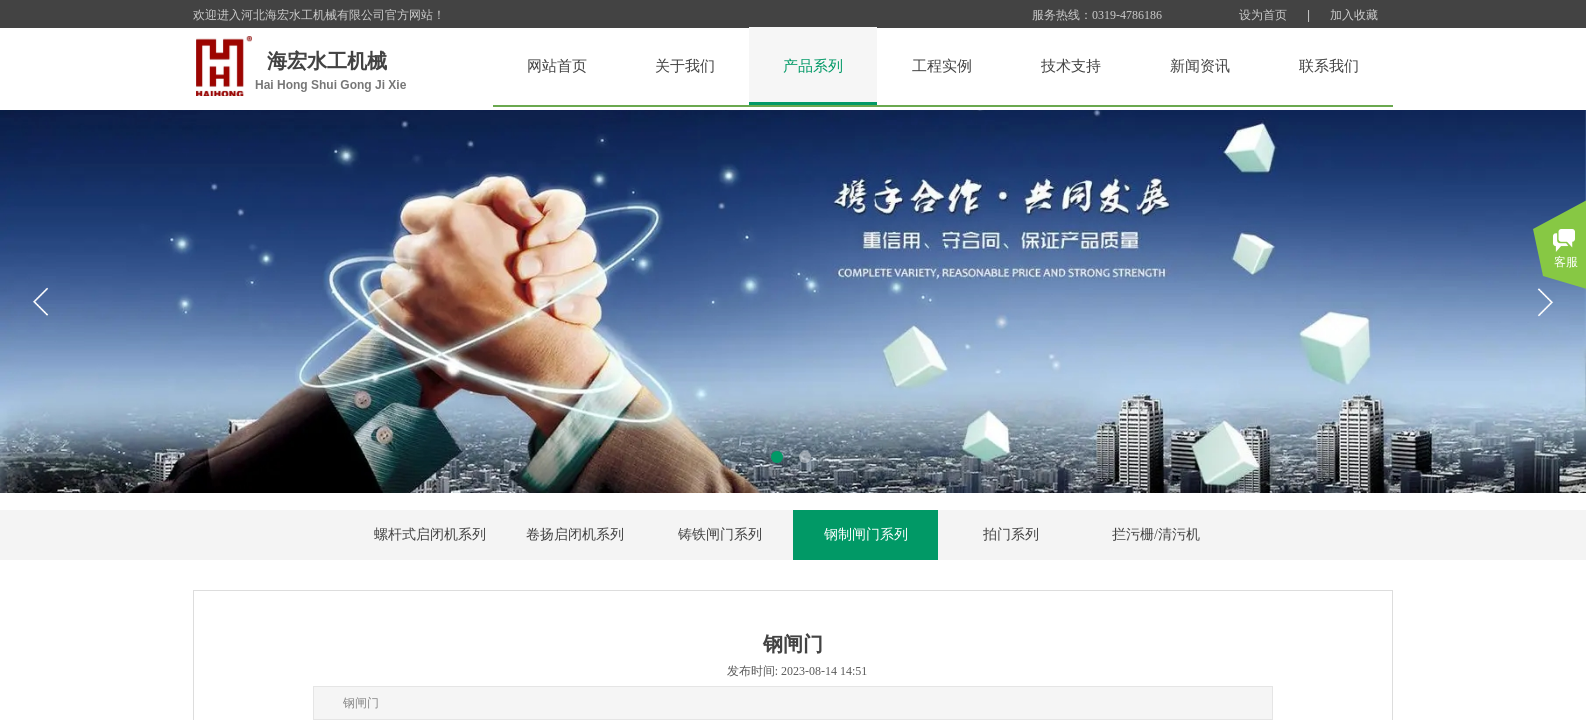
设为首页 (1263, 15)
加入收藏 (1354, 15)
